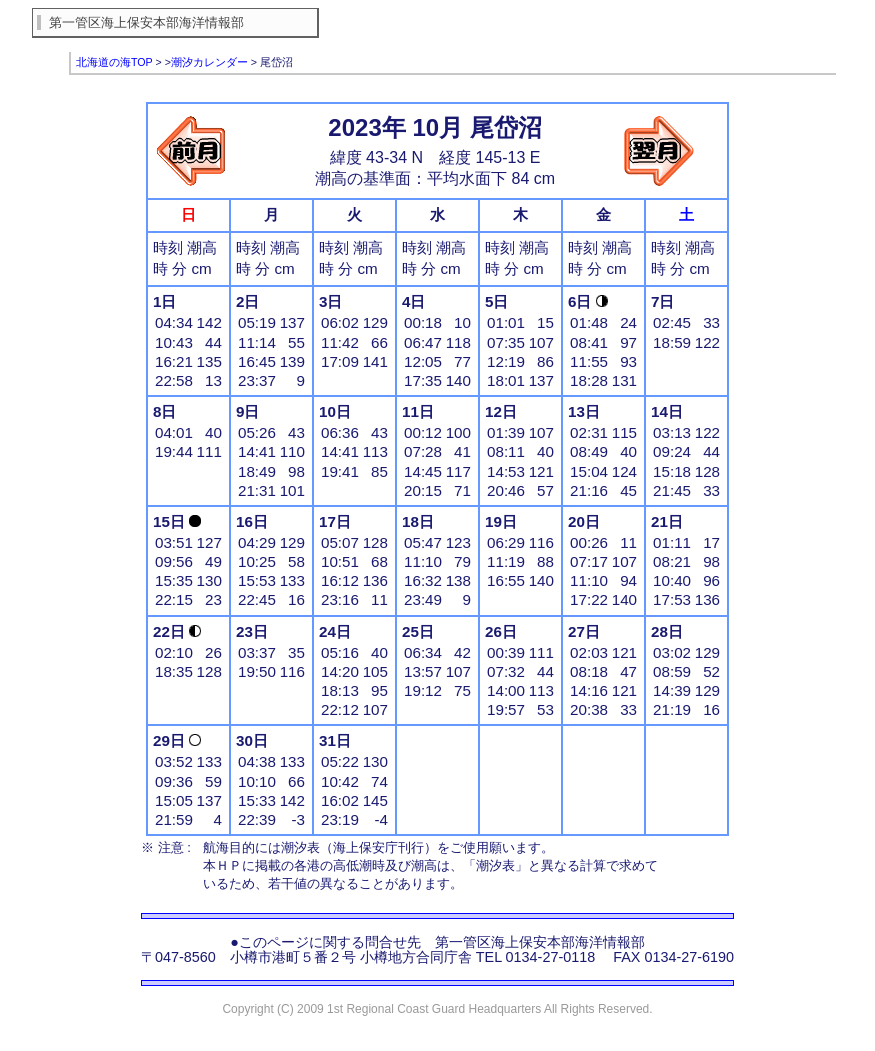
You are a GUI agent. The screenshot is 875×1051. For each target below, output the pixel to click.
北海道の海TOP (114, 62)
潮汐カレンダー (209, 62)
